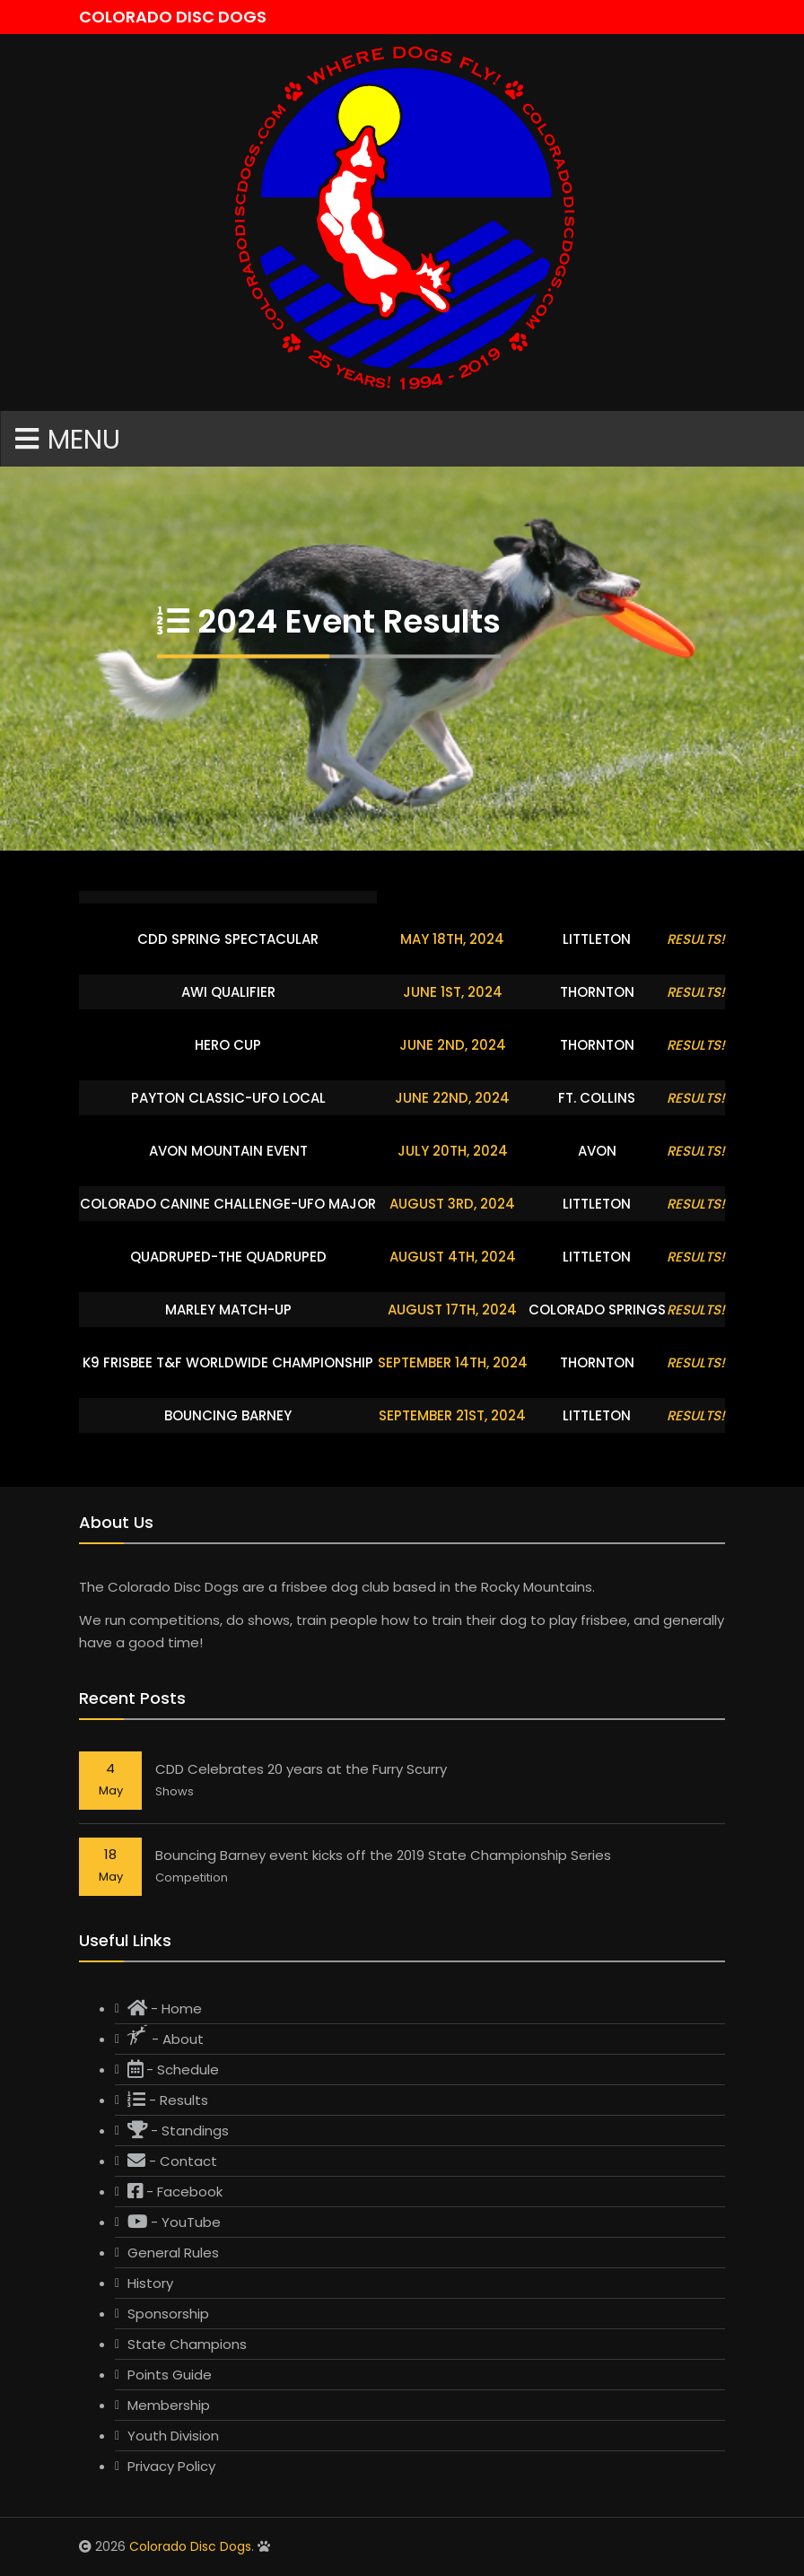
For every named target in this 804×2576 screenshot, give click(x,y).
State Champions (187, 2344)
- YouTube (174, 2222)
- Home (164, 2008)
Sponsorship (168, 2313)
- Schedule (173, 2069)
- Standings (178, 2130)
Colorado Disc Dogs (190, 2546)
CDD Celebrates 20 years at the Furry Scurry (301, 1769)
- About (165, 2036)
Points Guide (169, 2374)
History (150, 2283)
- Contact (172, 2161)
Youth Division (173, 2435)
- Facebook (175, 2191)
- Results (167, 2100)
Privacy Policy (171, 2466)
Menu (67, 439)
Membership (168, 2405)
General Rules (173, 2252)
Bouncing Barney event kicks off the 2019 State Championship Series (383, 1855)
